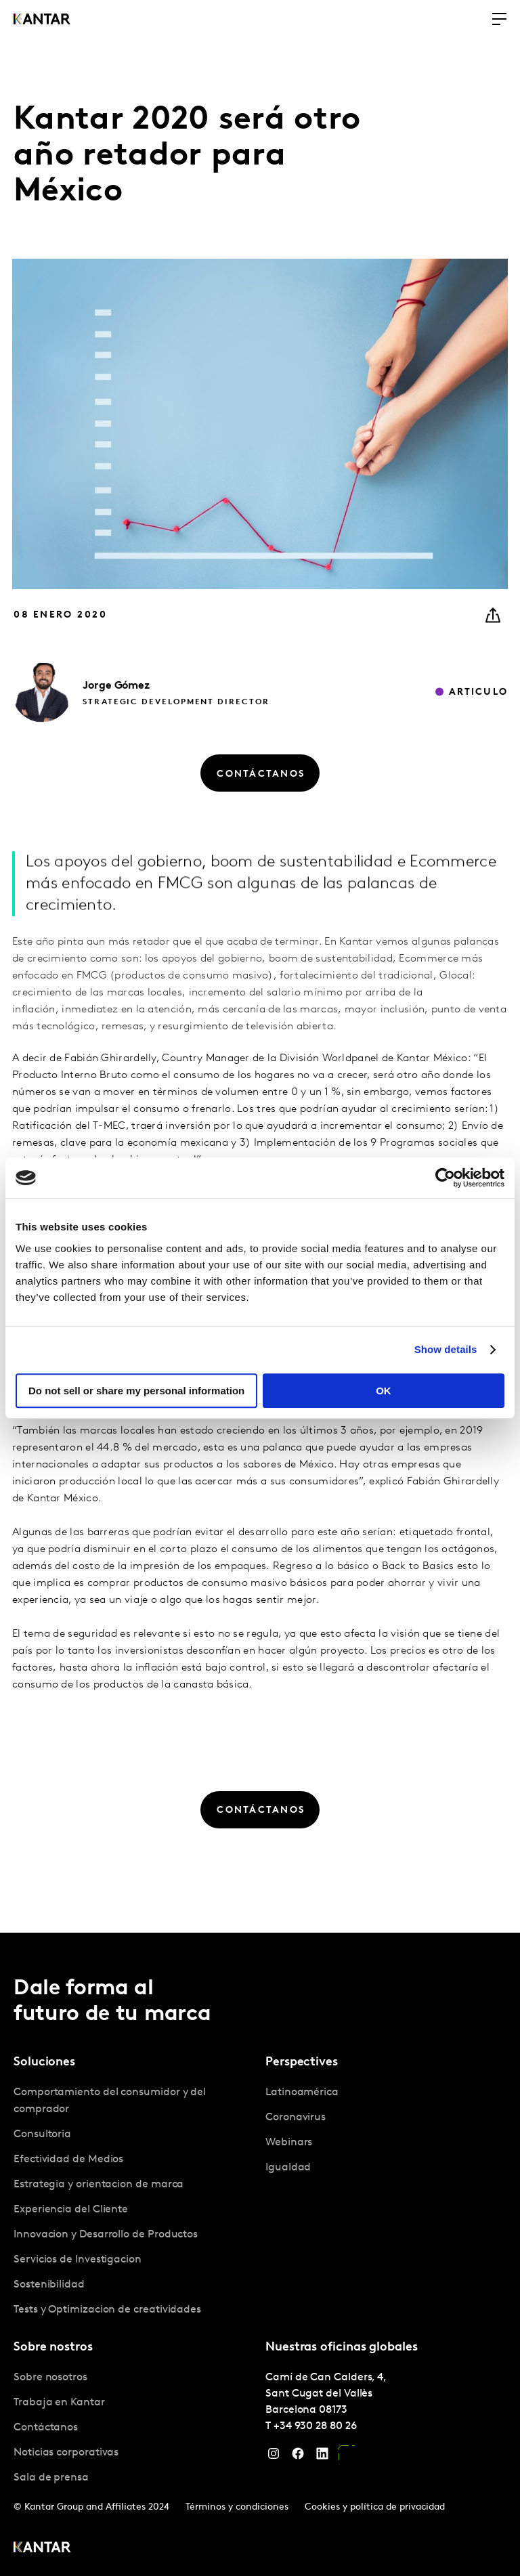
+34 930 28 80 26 (315, 2426)
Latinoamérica (302, 2092)
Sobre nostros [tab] (53, 2347)
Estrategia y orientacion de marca (98, 2184)
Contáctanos (46, 2427)
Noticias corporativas (66, 2452)
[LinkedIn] (322, 2456)
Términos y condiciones (237, 2507)
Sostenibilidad (49, 2284)
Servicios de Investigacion (78, 2259)
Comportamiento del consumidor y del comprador (110, 2101)
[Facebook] (298, 2456)
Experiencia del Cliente (71, 2209)
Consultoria (42, 2134)
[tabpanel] (134, 2201)
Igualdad (288, 2167)
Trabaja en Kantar (59, 2402)
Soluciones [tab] (44, 2062)
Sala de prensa (51, 2477)
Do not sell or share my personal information (136, 1390)
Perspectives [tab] (301, 2062)
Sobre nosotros (50, 2377)
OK (383, 1390)
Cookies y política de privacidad (375, 2507)
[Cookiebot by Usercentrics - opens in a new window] (445, 1177)
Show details (445, 1349)
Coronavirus (295, 2117)
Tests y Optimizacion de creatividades (107, 2309)
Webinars (288, 2142)
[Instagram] (273, 2456)
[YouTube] (347, 2456)
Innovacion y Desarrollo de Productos (106, 2234)
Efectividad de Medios (68, 2159)
